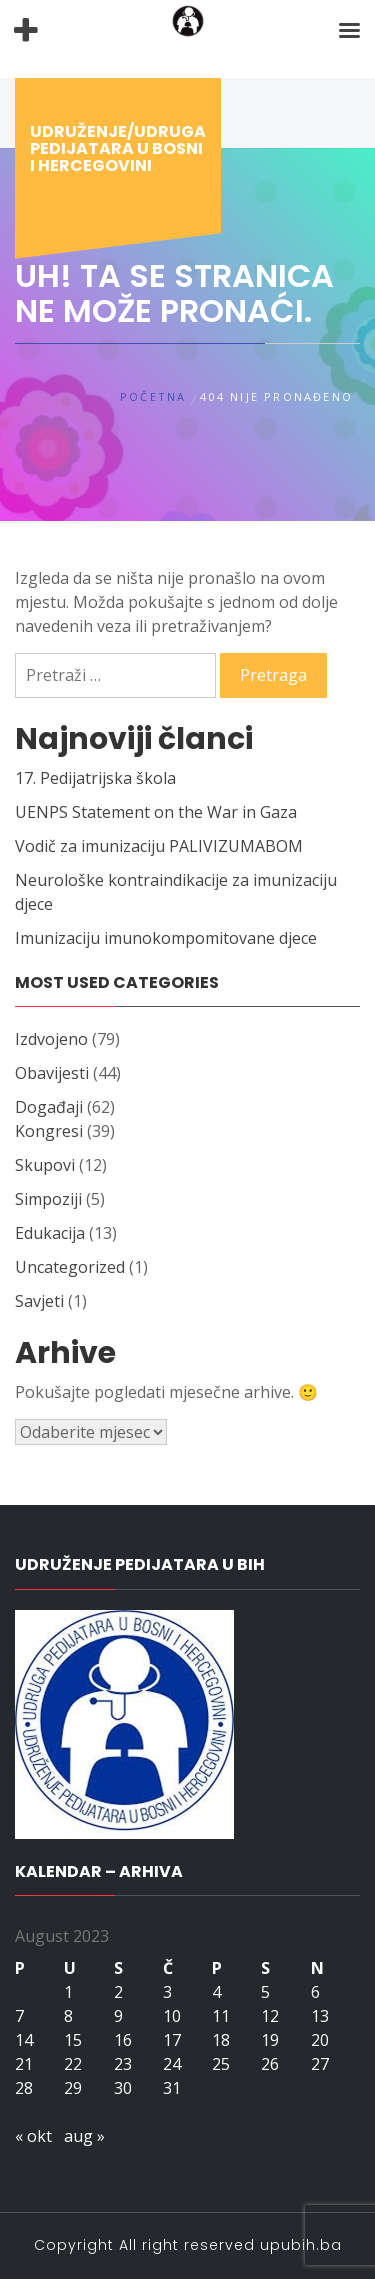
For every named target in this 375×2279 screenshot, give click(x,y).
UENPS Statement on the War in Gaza (156, 812)
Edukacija (50, 1233)
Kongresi (49, 1131)
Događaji (49, 1107)
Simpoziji (48, 1199)
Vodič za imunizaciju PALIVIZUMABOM (159, 846)
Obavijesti (52, 1073)
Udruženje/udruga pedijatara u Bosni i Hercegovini (118, 148)
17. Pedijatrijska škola (95, 778)
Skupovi (45, 1165)
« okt (33, 2136)
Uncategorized (70, 1267)
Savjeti (39, 1301)
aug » (84, 2136)
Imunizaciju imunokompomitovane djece (166, 938)
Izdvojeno (51, 1039)
